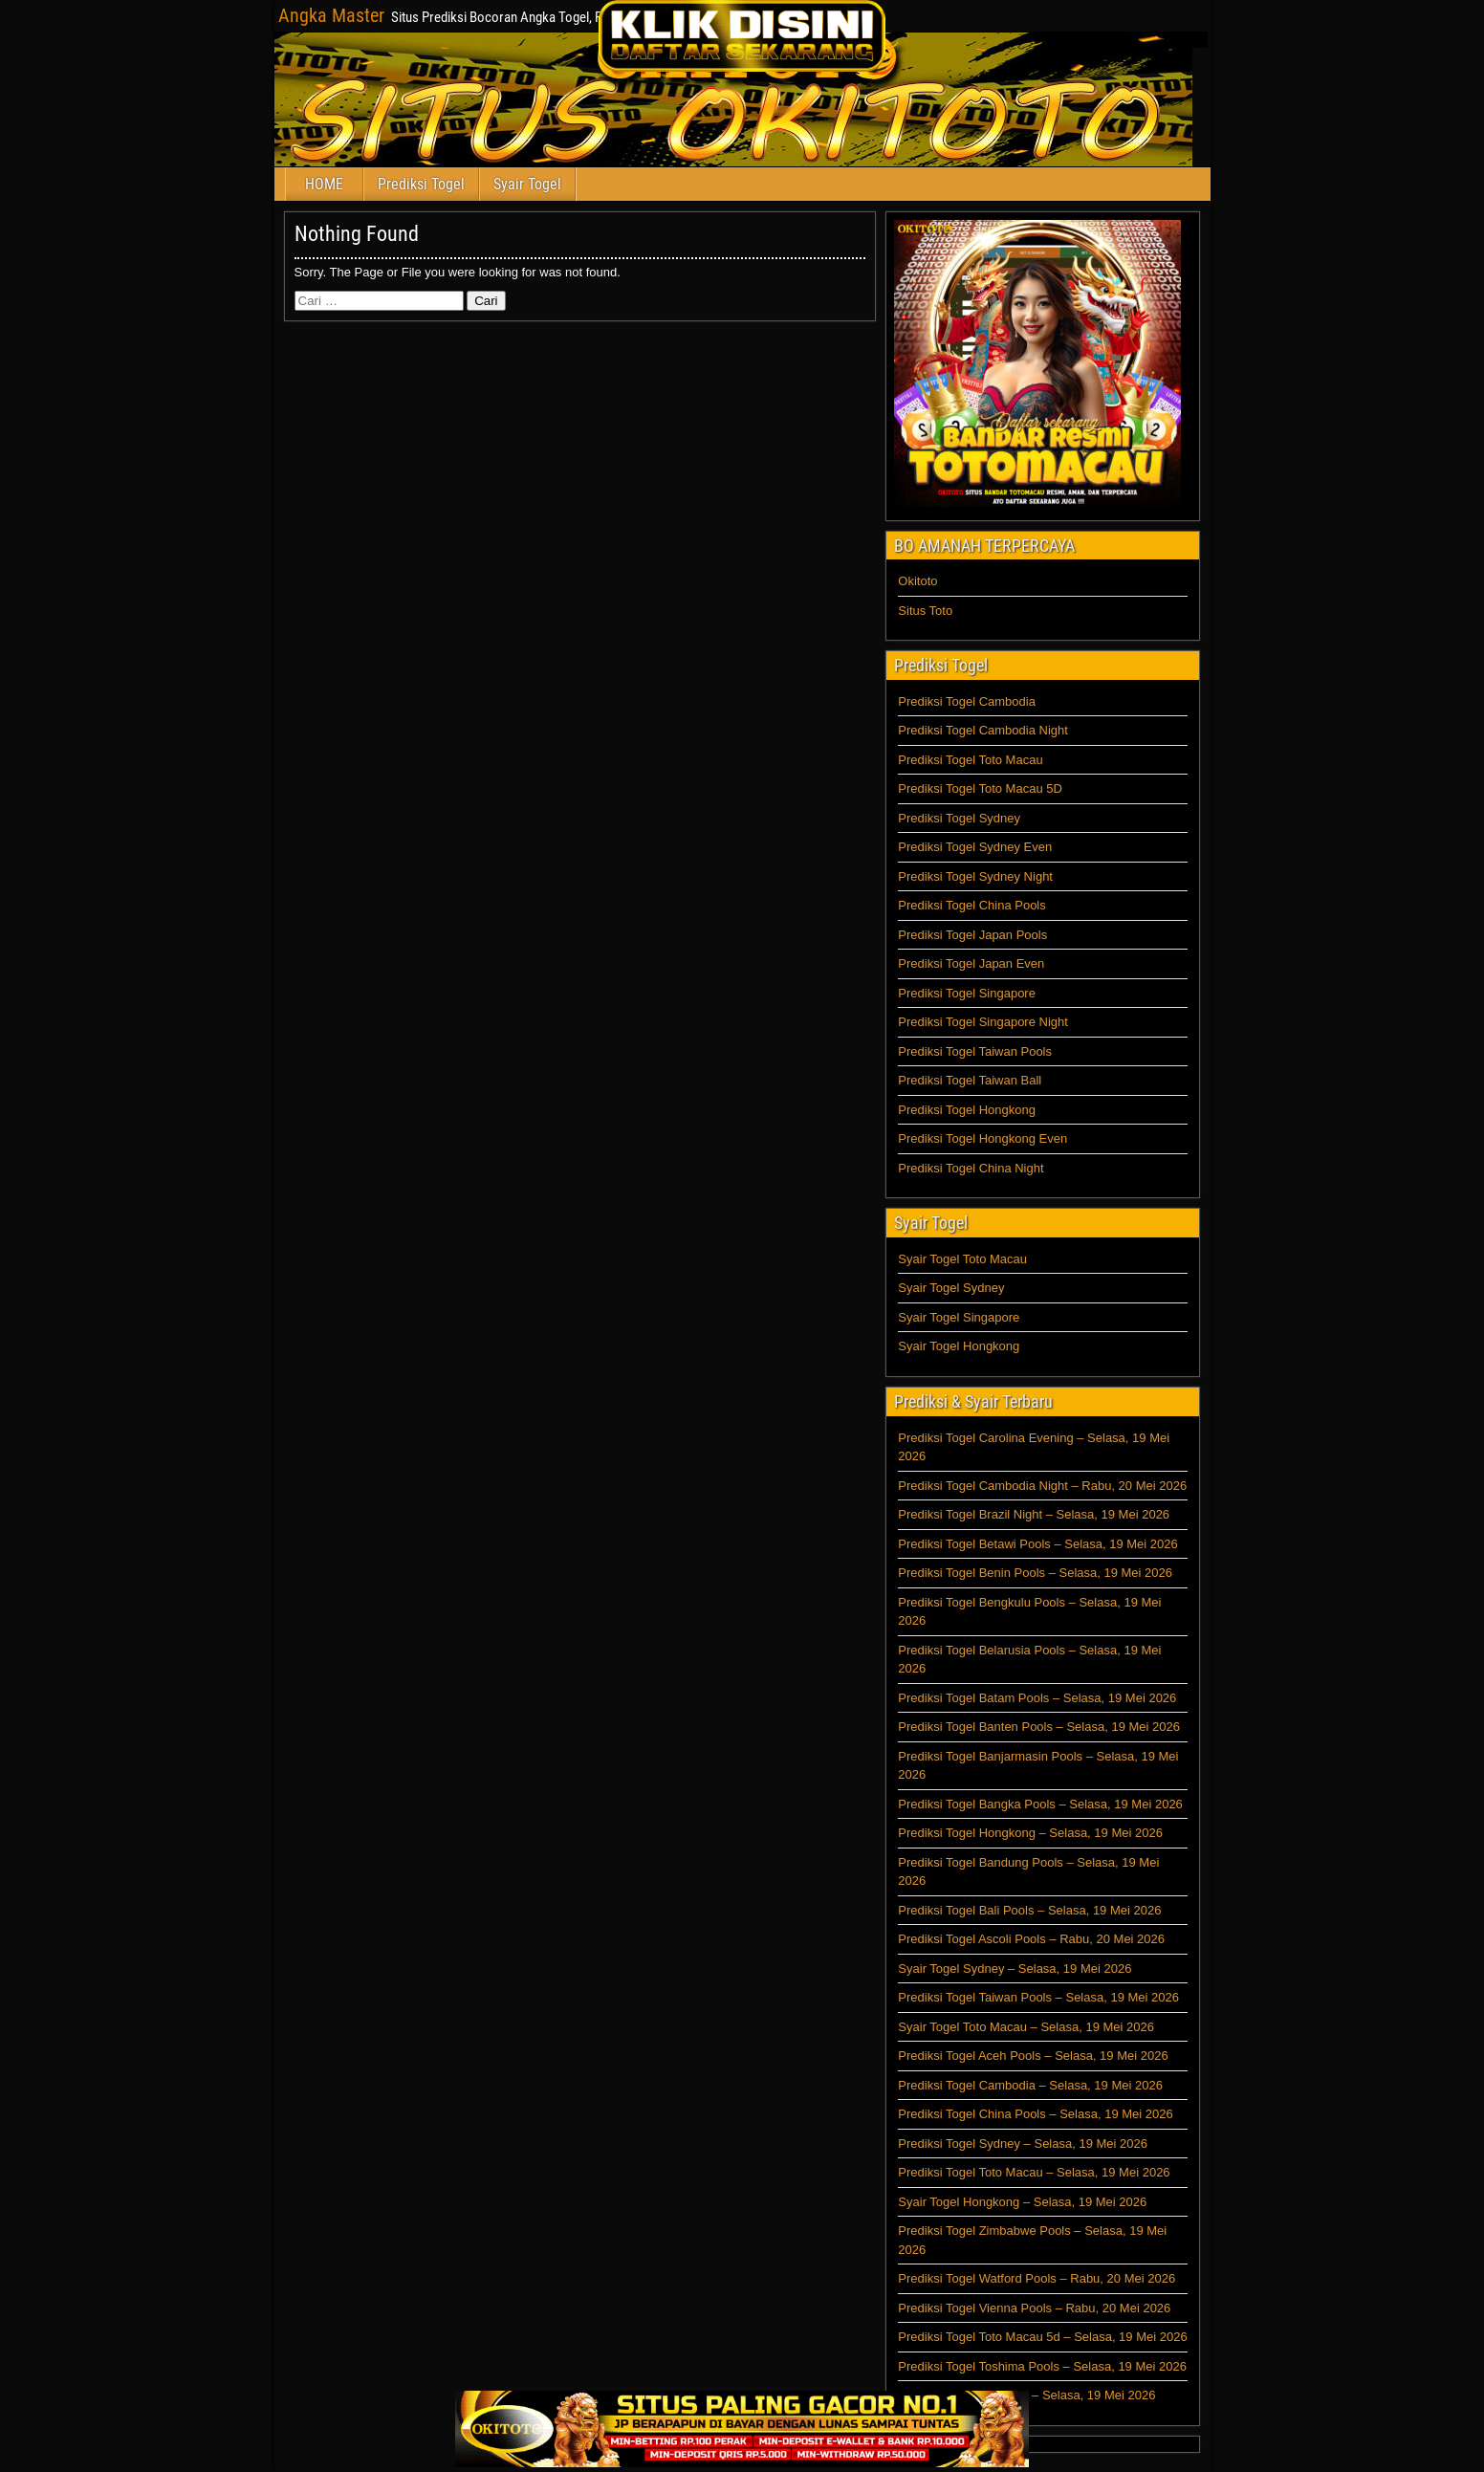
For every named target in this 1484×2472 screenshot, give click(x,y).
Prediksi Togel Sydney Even (975, 847)
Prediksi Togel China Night (970, 1168)
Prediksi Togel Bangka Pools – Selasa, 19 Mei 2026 (1040, 1804)
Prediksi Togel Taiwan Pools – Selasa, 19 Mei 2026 (1038, 1997)
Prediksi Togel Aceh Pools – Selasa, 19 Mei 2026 (1033, 2055)
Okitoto (917, 581)
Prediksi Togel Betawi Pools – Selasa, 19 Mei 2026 (1037, 1544)
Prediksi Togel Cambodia (967, 701)
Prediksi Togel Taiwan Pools (975, 1051)
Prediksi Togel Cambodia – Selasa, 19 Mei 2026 (1030, 2085)
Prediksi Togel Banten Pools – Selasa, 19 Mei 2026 (1039, 1726)
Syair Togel (527, 184)
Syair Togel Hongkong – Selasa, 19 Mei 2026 (1022, 2202)
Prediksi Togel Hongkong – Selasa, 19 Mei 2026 (1030, 1833)
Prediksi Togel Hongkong (967, 1110)
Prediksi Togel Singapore (967, 993)
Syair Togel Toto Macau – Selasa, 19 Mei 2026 (1026, 2027)
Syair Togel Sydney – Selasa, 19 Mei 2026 (1014, 1968)
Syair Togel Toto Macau (962, 1259)
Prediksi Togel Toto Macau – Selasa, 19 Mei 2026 (1033, 2172)
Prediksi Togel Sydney (959, 818)
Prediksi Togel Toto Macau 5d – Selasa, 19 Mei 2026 (1042, 2337)
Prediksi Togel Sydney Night (975, 876)
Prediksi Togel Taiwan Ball (969, 1080)
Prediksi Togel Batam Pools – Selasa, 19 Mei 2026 (1037, 1698)
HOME (324, 184)
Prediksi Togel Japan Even (971, 963)
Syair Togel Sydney (951, 1287)
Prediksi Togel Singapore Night (983, 1022)
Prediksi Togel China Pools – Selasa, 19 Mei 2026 (1035, 2114)
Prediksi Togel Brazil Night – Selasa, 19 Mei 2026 (1033, 1514)
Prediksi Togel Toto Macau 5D (980, 788)
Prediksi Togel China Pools (971, 905)
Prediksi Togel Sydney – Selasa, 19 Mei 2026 (1022, 2143)
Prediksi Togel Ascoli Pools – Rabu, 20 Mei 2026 (1031, 1939)
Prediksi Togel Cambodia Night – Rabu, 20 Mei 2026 (1042, 1485)
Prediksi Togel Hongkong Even (982, 1138)
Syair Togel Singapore (958, 1317)
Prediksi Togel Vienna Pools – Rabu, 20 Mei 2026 (1034, 2308)
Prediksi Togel (421, 184)
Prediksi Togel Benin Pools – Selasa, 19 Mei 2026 (1035, 1572)
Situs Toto (925, 610)
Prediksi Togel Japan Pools (972, 935)
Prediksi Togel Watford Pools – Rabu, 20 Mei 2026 (1036, 2278)
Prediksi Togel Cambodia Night (983, 730)
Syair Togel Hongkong (958, 1346)
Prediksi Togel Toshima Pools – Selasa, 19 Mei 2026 (1042, 2366)
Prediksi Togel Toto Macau (970, 760)
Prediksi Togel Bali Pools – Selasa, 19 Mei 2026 (1029, 1910)
